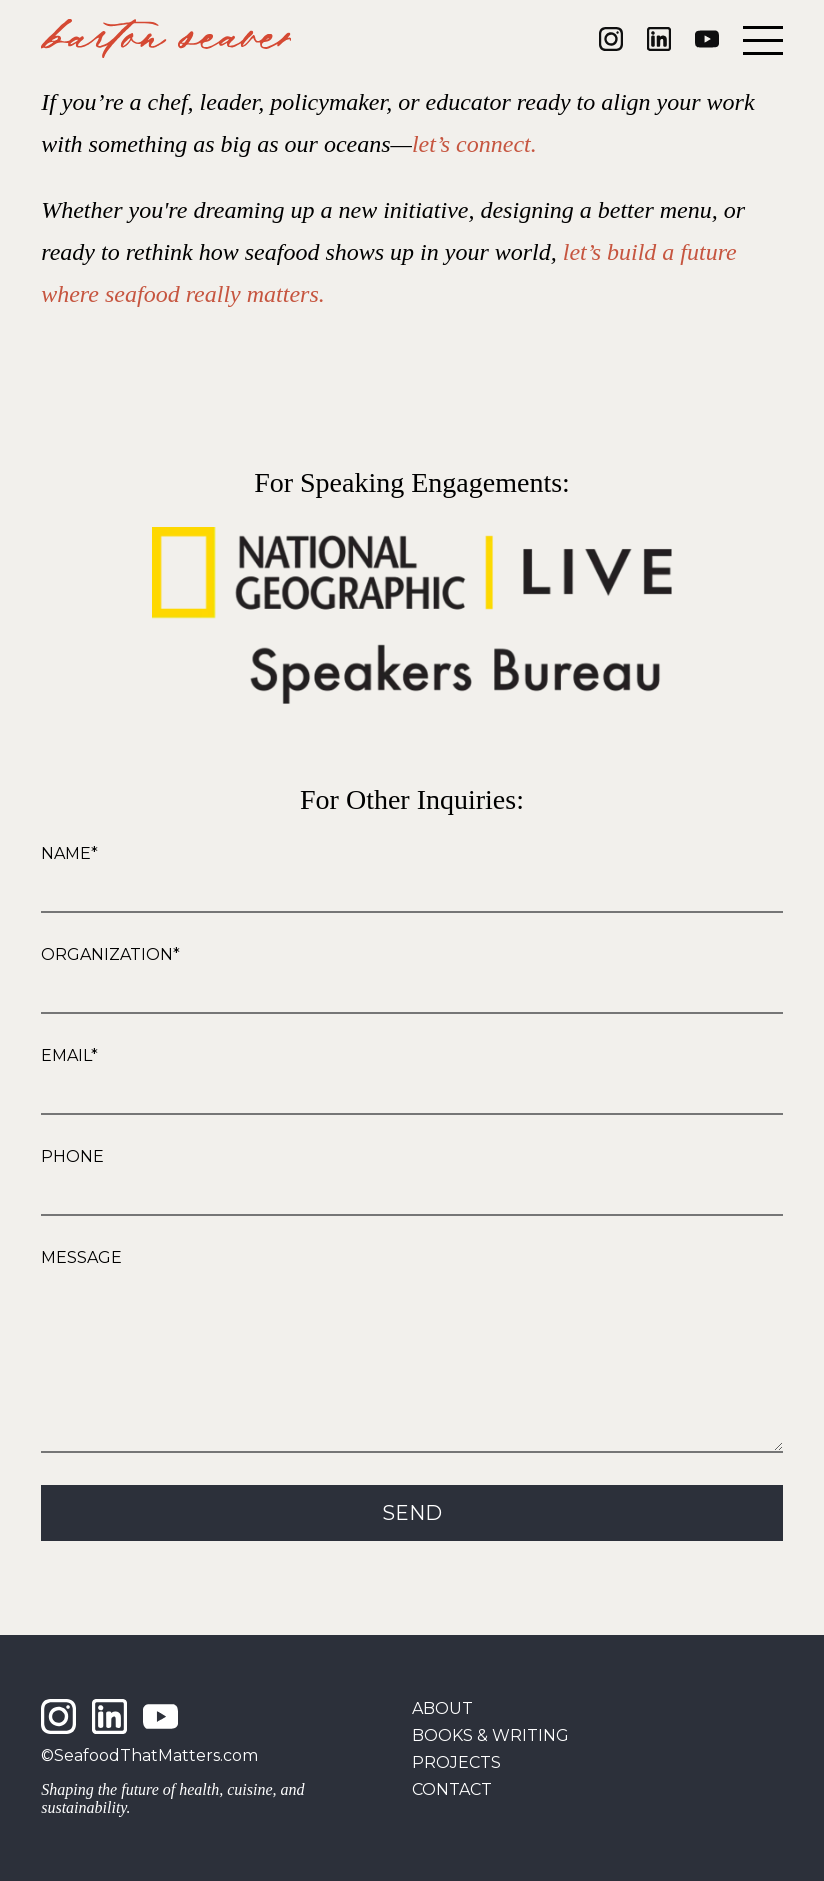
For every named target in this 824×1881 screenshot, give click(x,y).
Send (412, 1543)
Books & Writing (490, 1735)
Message (81, 1257)
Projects (456, 1762)
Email (66, 1055)
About (442, 1708)
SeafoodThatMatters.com (156, 1755)
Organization (107, 954)
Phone (72, 1156)
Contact (452, 1789)
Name (66, 853)
